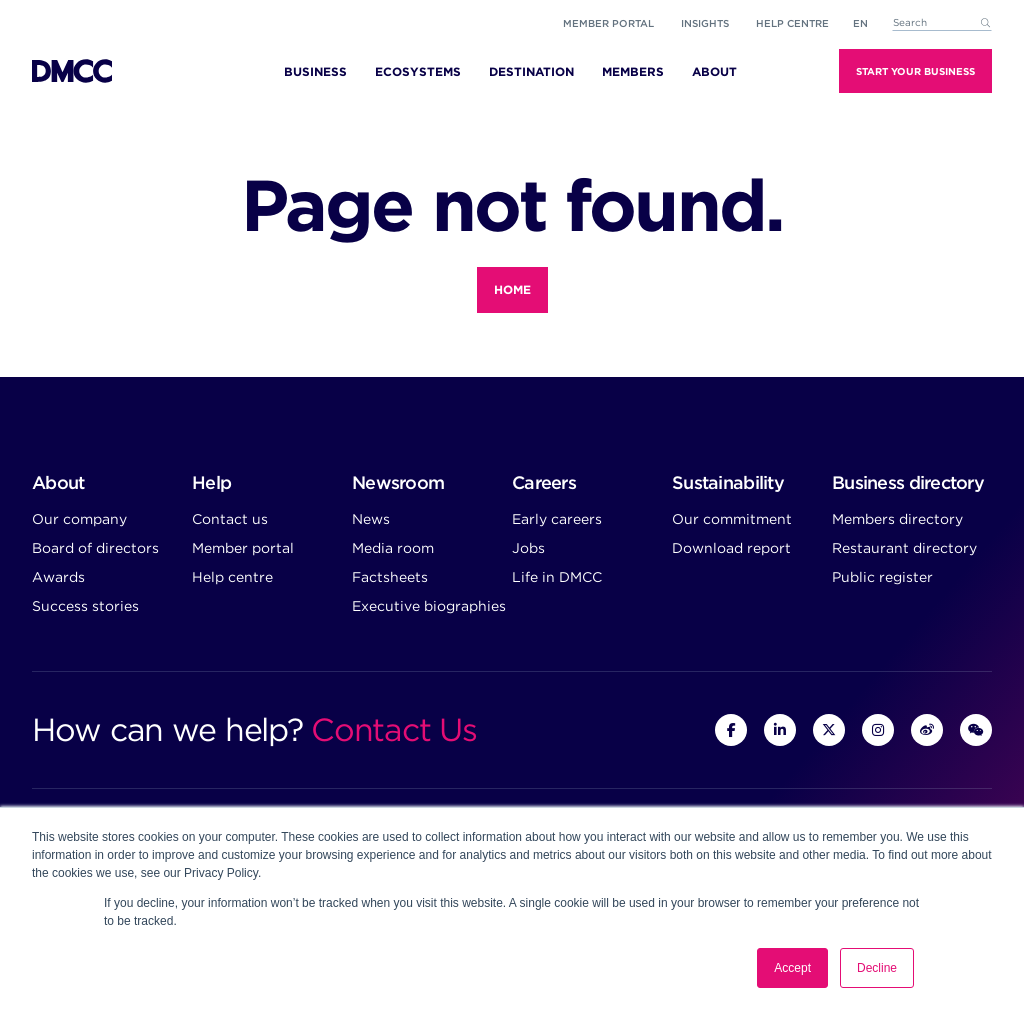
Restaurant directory (904, 548)
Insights (705, 23)
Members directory (897, 519)
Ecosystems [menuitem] (418, 71)
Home (512, 289)
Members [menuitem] (633, 71)
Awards (58, 577)
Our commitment (732, 519)
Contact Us (393, 729)
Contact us (230, 519)
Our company (79, 519)
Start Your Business (915, 71)
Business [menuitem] (315, 71)
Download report (731, 548)
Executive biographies (429, 606)
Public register (882, 577)
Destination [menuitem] (531, 71)
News (371, 519)
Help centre (232, 577)
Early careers (557, 519)
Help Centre (792, 23)
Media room (393, 548)
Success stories (85, 606)
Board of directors (95, 548)
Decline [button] (877, 968)
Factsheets (390, 577)
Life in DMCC (557, 577)
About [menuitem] (714, 71)
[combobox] (942, 23)
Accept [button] (792, 968)
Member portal (608, 23)
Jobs (528, 548)
